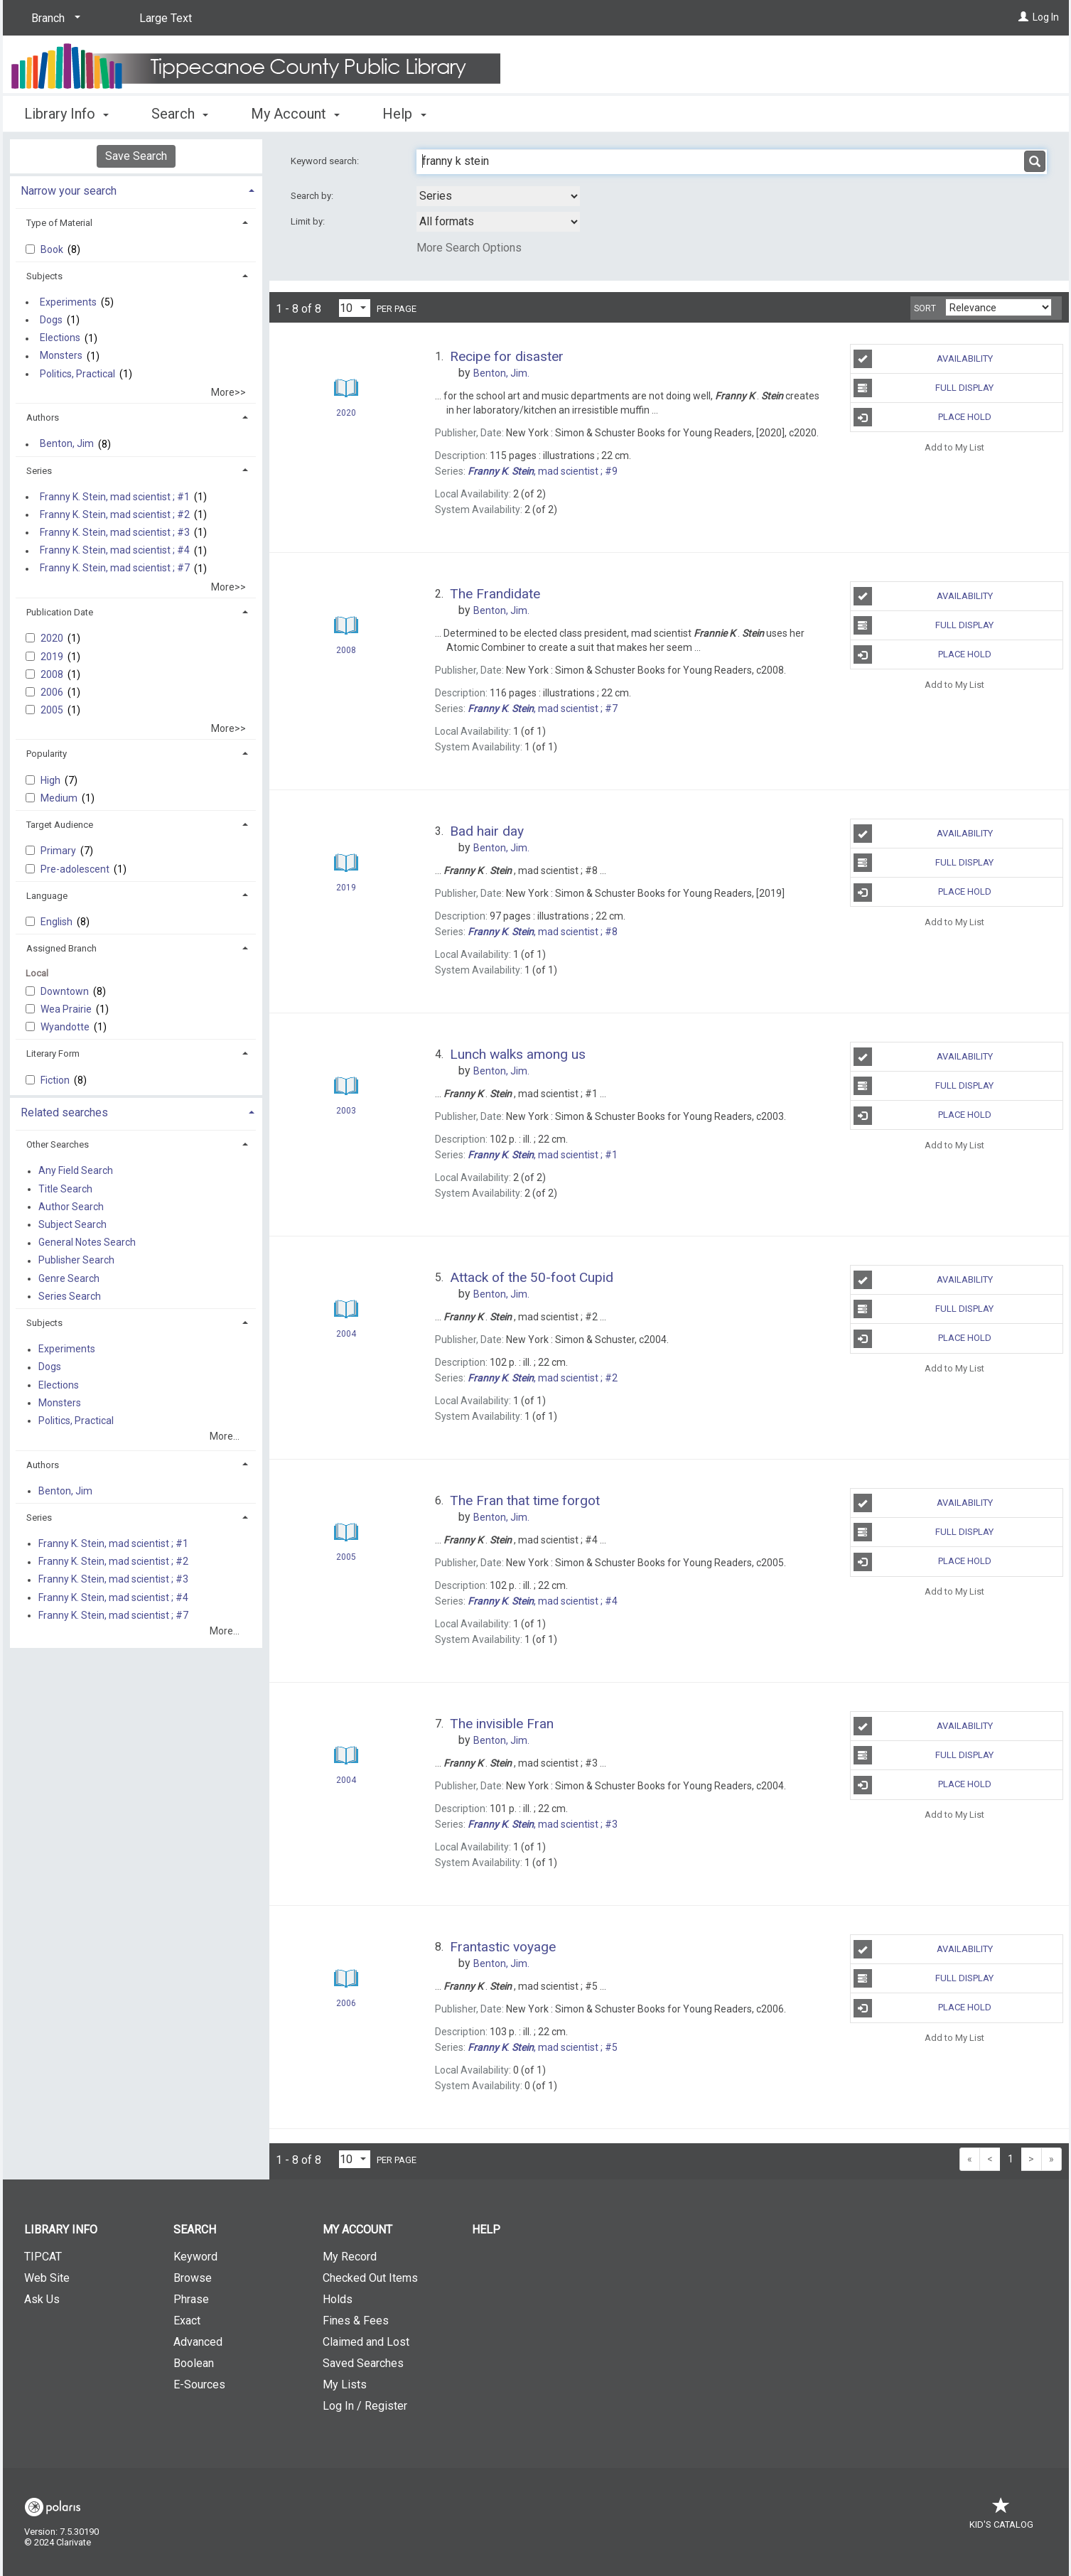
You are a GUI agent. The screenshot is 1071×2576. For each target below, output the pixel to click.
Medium (60, 798)
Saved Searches (363, 2363)
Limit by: (309, 221)
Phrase (191, 2299)
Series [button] (39, 470)
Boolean (193, 2363)
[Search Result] (346, 388)
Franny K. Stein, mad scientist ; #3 (115, 532)
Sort (925, 308)
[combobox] (498, 196)
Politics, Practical (77, 373)
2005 (53, 710)
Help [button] (404, 113)
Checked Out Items (370, 2278)
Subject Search (72, 1224)
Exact (186, 2320)
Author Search (71, 1206)
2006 (53, 692)
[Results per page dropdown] (354, 308)
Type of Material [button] (59, 222)
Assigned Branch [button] (61, 948)
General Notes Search (87, 1243)
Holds (337, 2299)
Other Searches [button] (57, 1144)
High (52, 780)
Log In (1046, 17)
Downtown (66, 991)
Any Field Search (75, 1171)
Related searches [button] (64, 1112)
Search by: (313, 195)
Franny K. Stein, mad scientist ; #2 (115, 514)
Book (53, 249)
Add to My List (954, 446)
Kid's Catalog (1001, 2517)
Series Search (69, 1296)
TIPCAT (43, 2256)
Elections (60, 338)
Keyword (195, 2256)
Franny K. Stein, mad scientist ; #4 (115, 550)
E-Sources (199, 2384)
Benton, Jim (67, 444)
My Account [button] (295, 113)
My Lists (345, 2384)
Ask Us (42, 2299)
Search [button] (179, 113)
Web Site (47, 2278)
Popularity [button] (46, 753)
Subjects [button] (44, 276)
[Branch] (53, 18)
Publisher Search (76, 1260)
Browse (192, 2278)
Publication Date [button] (59, 612)
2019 (53, 656)
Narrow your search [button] (69, 191)
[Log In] (1023, 17)
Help (486, 2229)
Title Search (65, 1189)
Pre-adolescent (76, 869)
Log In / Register (365, 2406)
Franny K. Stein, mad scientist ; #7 (115, 568)
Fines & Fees (356, 2320)
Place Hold (922, 417)
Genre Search (68, 1278)
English (58, 921)
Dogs (51, 319)
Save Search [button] (136, 156)
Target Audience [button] (59, 824)
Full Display (924, 388)
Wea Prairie (67, 1009)
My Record (350, 2256)
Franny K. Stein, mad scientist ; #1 (115, 496)
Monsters (61, 356)
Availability (923, 359)
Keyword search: (326, 161)
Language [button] (47, 895)
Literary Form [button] (53, 1053)
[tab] (136, 189)
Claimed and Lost (366, 2342)
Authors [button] (42, 417)
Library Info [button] (66, 113)
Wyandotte (66, 1027)
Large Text (165, 18)
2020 (53, 638)
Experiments (68, 302)
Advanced (197, 2342)
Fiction (56, 1080)
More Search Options (469, 247)
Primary (59, 850)
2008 (53, 674)
